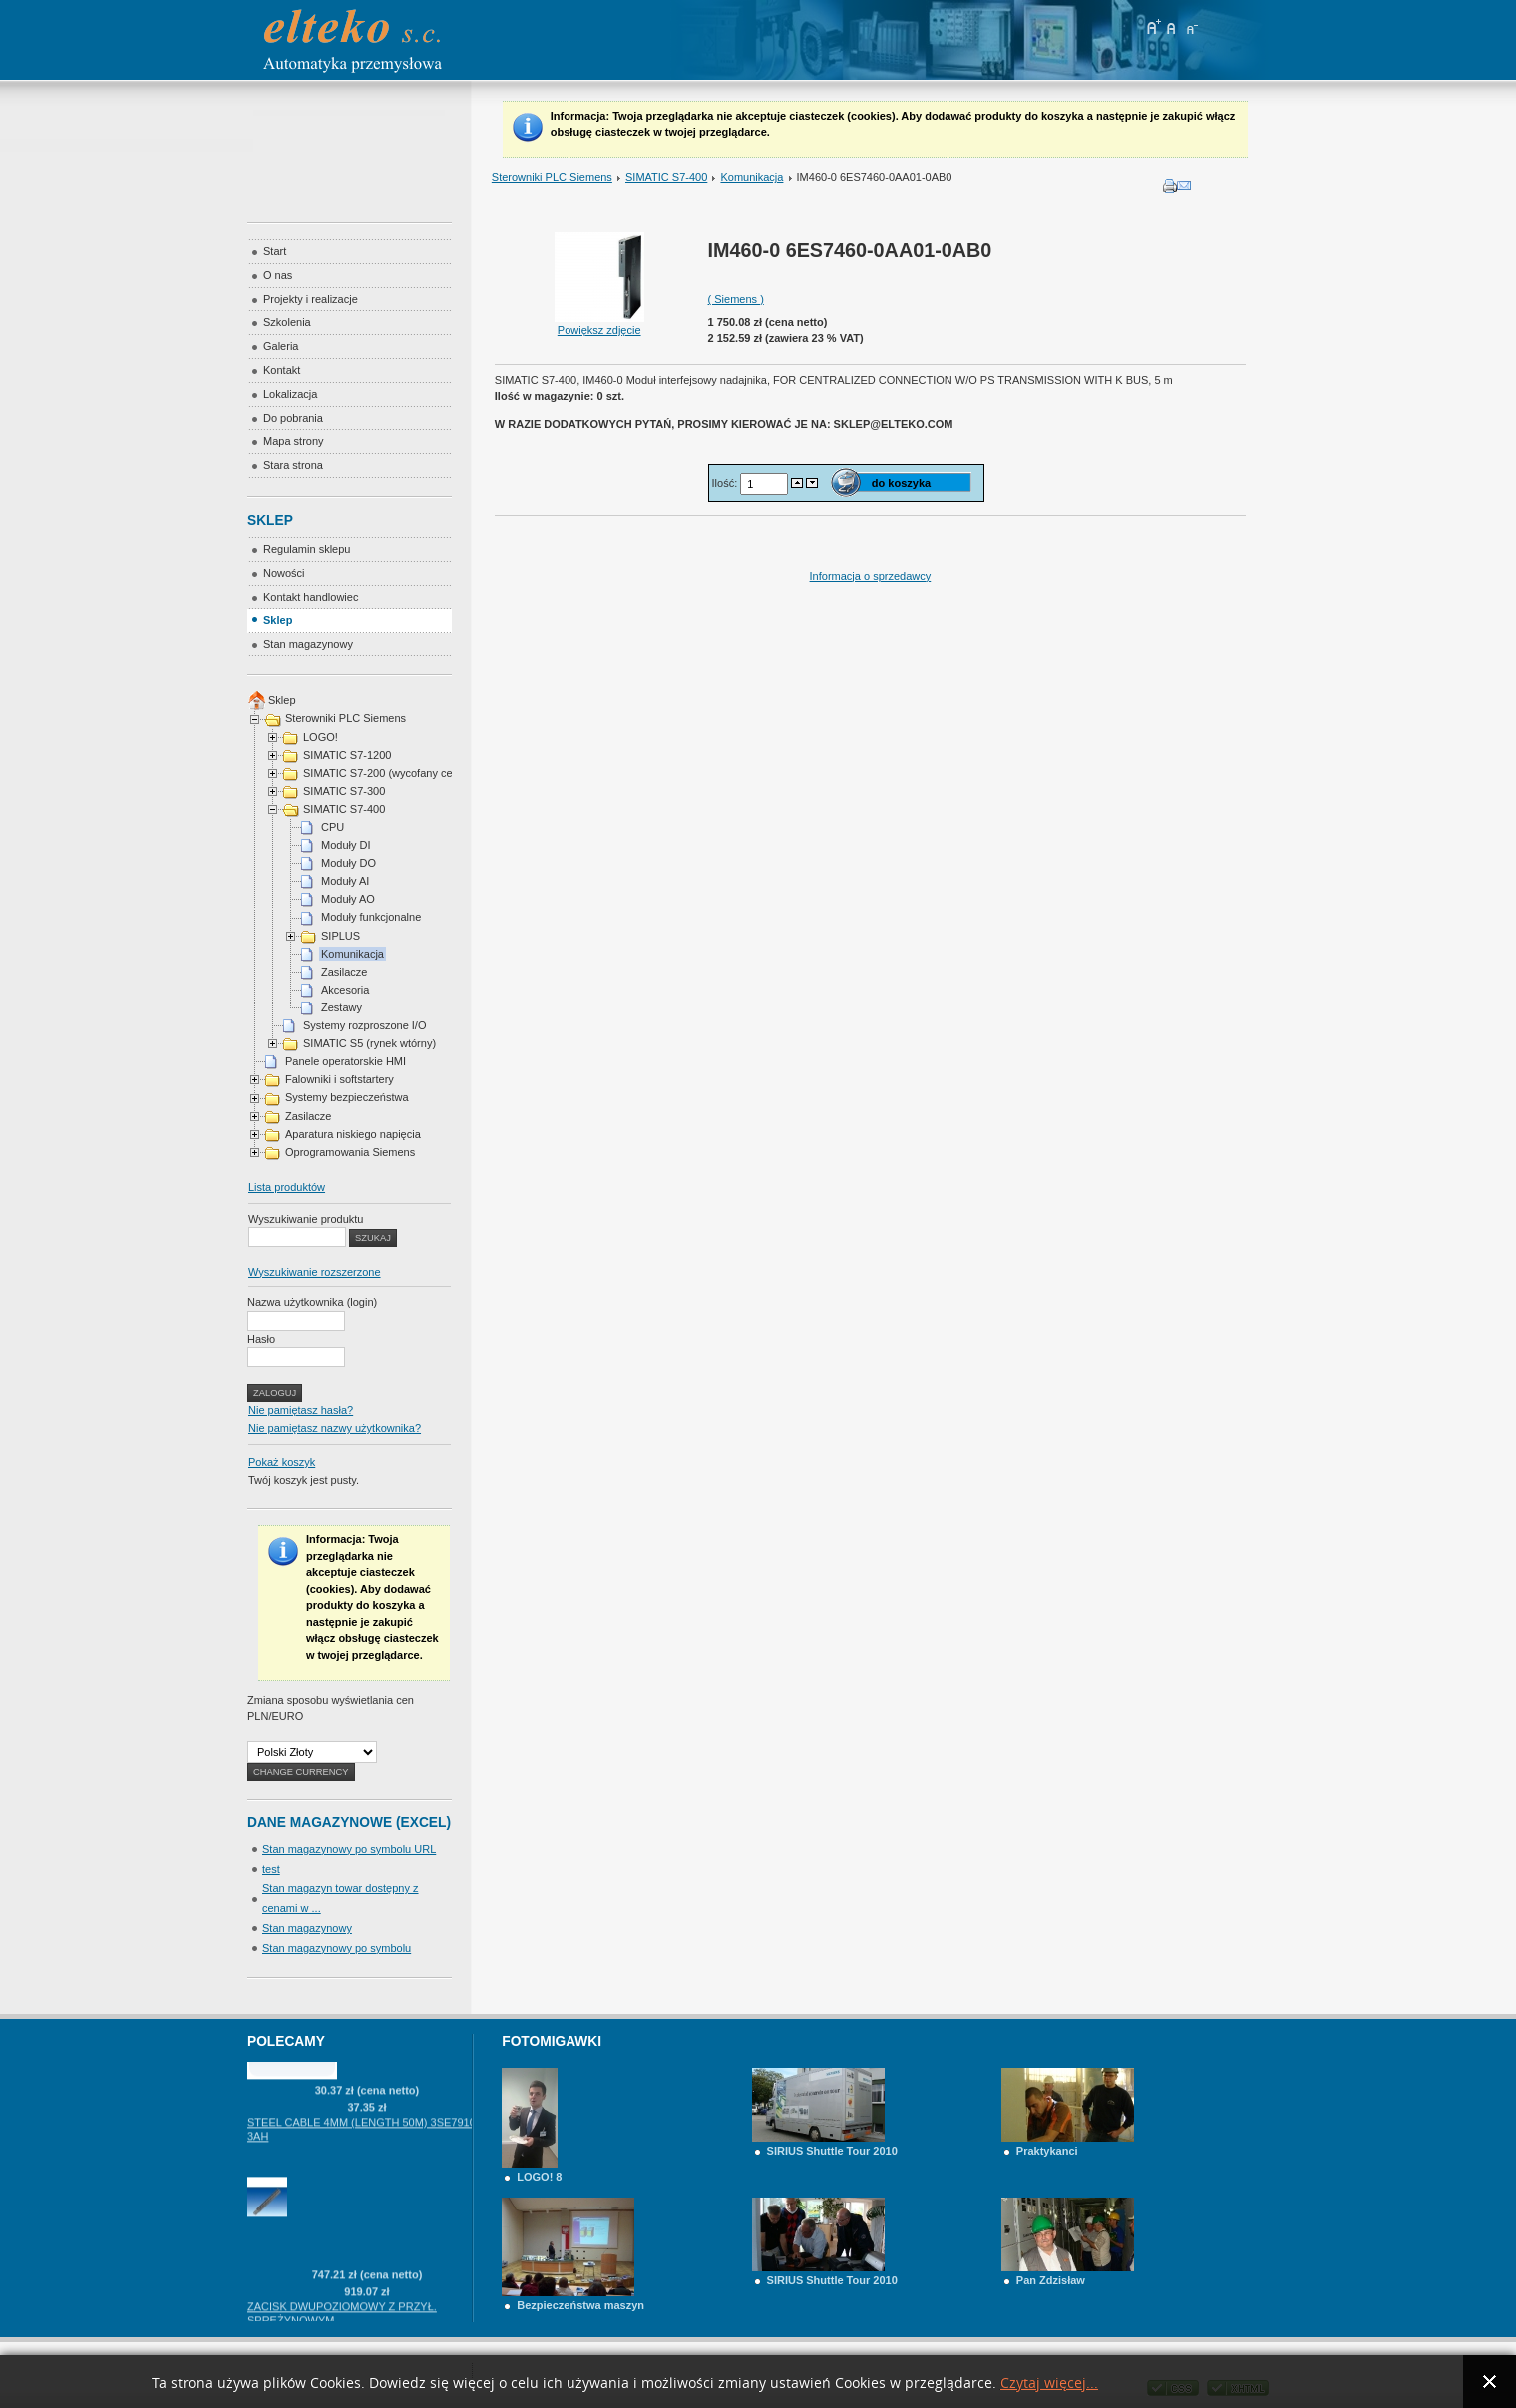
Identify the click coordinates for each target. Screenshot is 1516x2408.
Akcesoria (345, 990)
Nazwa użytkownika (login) (312, 1302)
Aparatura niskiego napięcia (353, 1134)
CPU (332, 827)
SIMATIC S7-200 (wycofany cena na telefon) (411, 773)
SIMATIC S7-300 (344, 791)
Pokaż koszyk (281, 1462)
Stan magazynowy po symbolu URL (349, 1849)
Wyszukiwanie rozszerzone (314, 1272)
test (271, 1869)
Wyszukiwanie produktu (305, 1219)
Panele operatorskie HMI (345, 1061)
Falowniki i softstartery (339, 1079)
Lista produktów (286, 1187)
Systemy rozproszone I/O (365, 1025)
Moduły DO (348, 863)
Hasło (261, 1339)
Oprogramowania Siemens (350, 1152)
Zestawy (341, 1007)
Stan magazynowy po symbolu (336, 1948)
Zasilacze (344, 972)
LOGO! (320, 737)
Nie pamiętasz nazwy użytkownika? (334, 1428)
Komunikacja (751, 177)
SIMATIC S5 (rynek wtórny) (369, 1043)
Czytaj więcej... (1049, 2383)
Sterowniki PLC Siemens (552, 177)
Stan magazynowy (307, 1928)
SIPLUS (340, 936)
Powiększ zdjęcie (599, 324)
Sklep (282, 700)
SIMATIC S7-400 (666, 177)
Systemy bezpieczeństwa (347, 1097)
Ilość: (726, 483)
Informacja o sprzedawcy (871, 576)
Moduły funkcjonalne (371, 917)
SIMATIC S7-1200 (347, 755)
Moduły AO (348, 899)
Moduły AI (345, 881)
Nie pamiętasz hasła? (300, 1410)
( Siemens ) (736, 299)
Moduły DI (346, 845)
